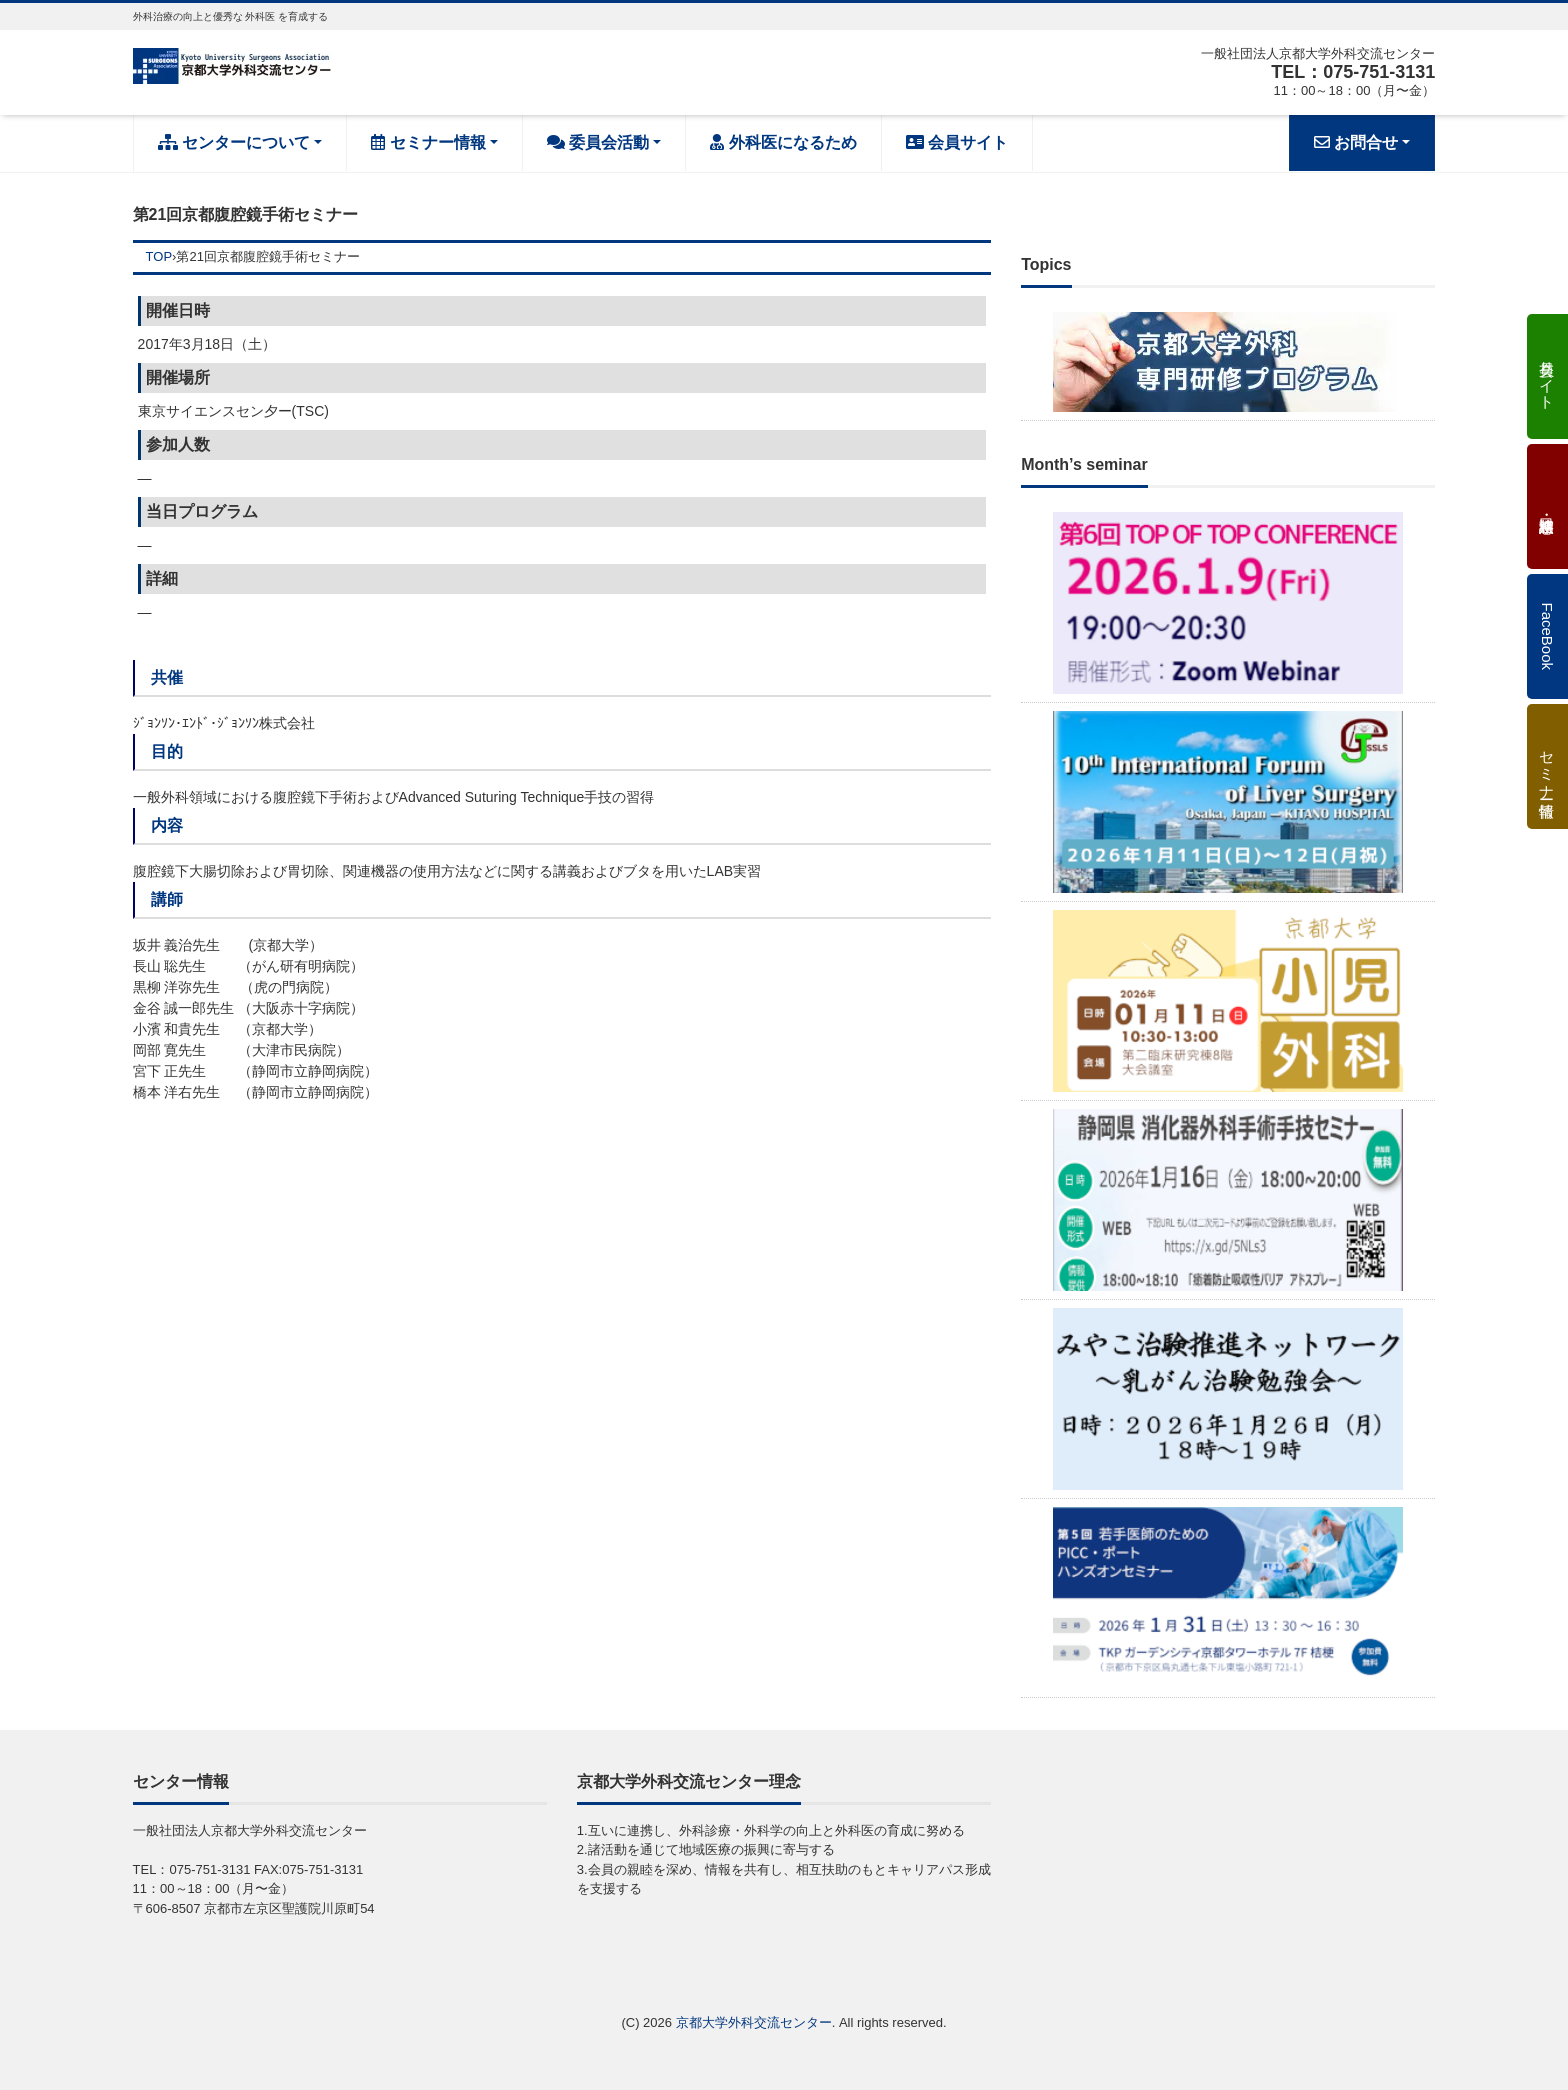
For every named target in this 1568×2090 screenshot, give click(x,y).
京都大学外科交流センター (754, 2022)
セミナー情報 (428, 142)
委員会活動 (598, 142)
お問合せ (1356, 142)
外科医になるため (783, 142)
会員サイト (957, 142)
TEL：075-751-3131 (1353, 72)
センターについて (234, 142)
